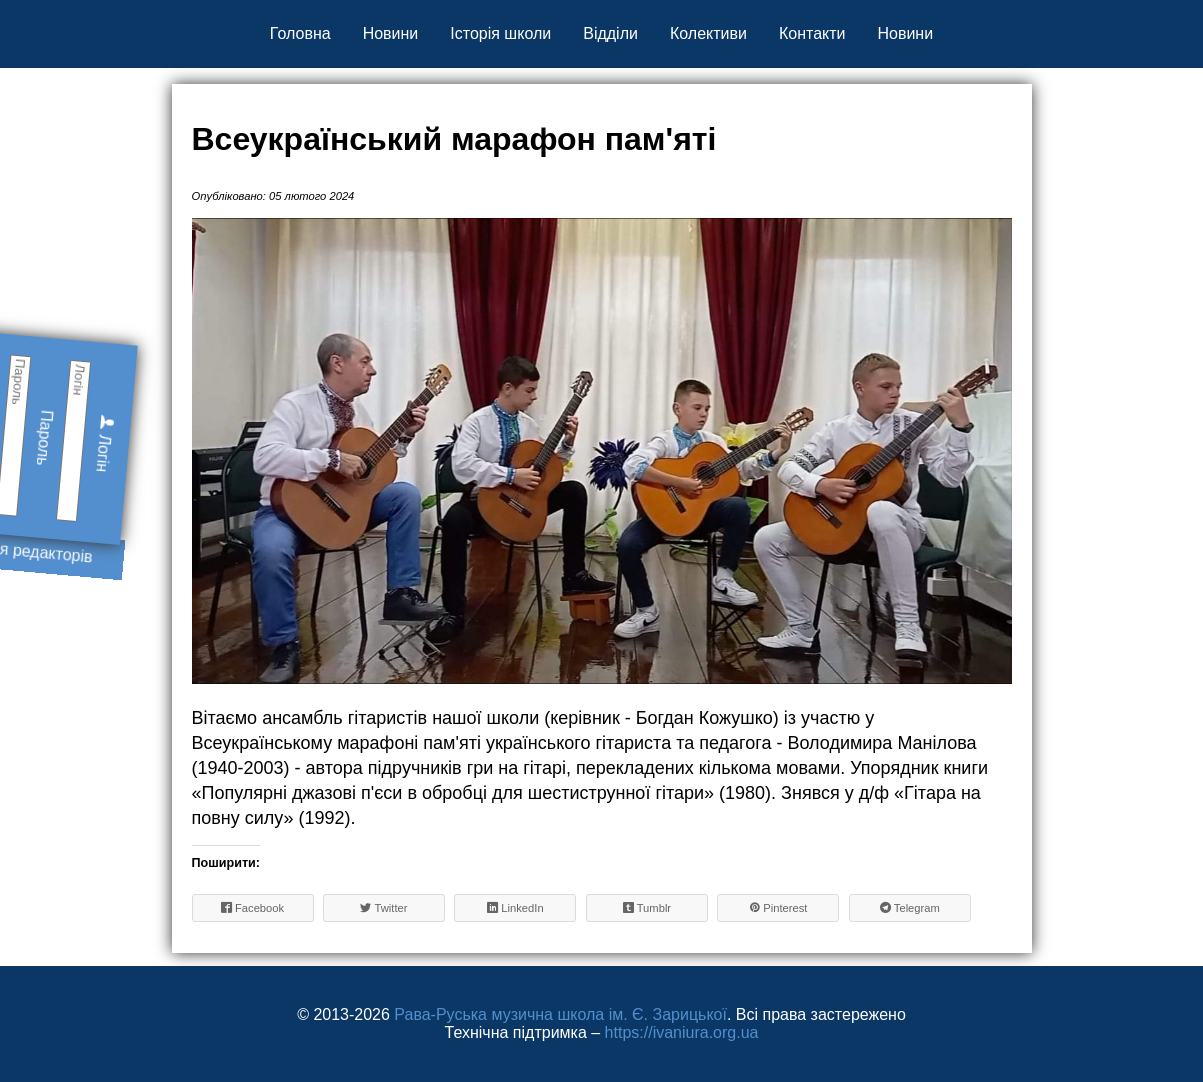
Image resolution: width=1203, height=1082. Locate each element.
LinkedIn (515, 907)
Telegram (910, 907)
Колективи (708, 33)
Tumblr (647, 907)
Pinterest (778, 907)
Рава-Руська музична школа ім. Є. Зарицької (560, 1014)
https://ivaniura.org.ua (682, 1032)
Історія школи (500, 33)
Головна (300, 33)
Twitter (383, 907)
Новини (391, 33)
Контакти (812, 33)
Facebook (252, 907)
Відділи (610, 33)
